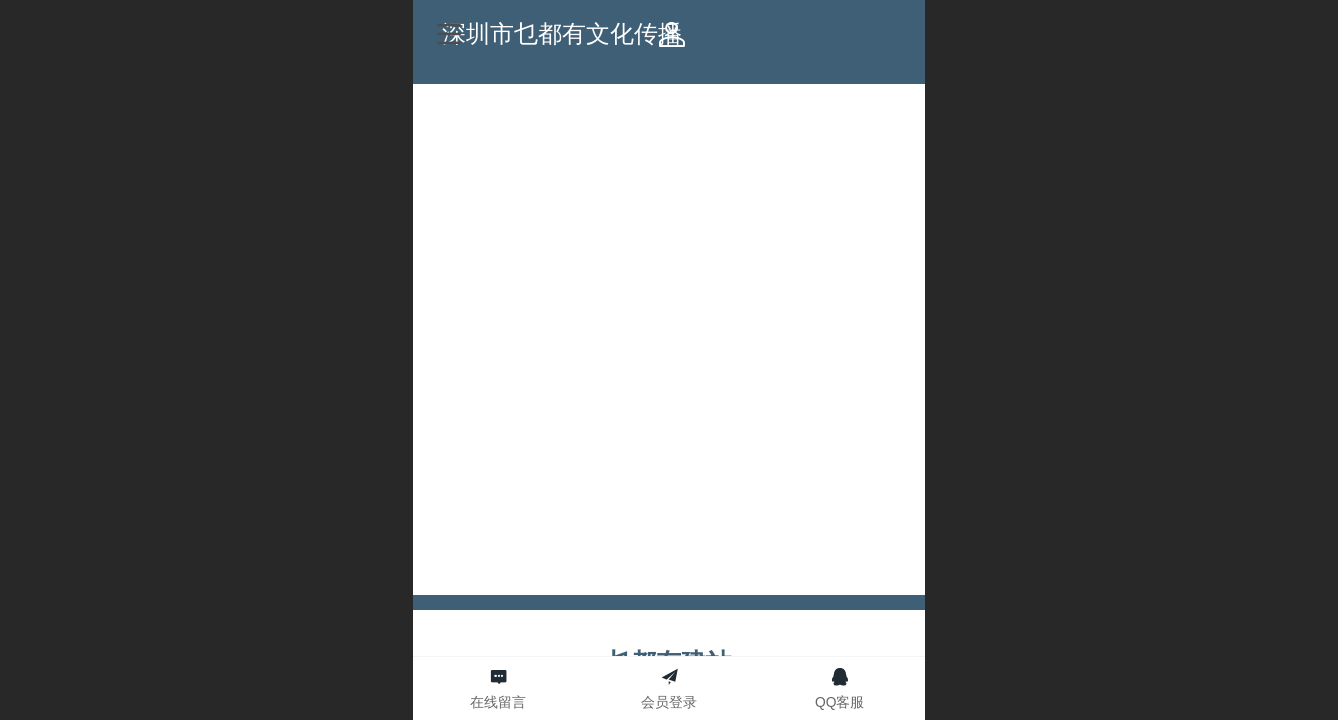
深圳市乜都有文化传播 (670, 33)
